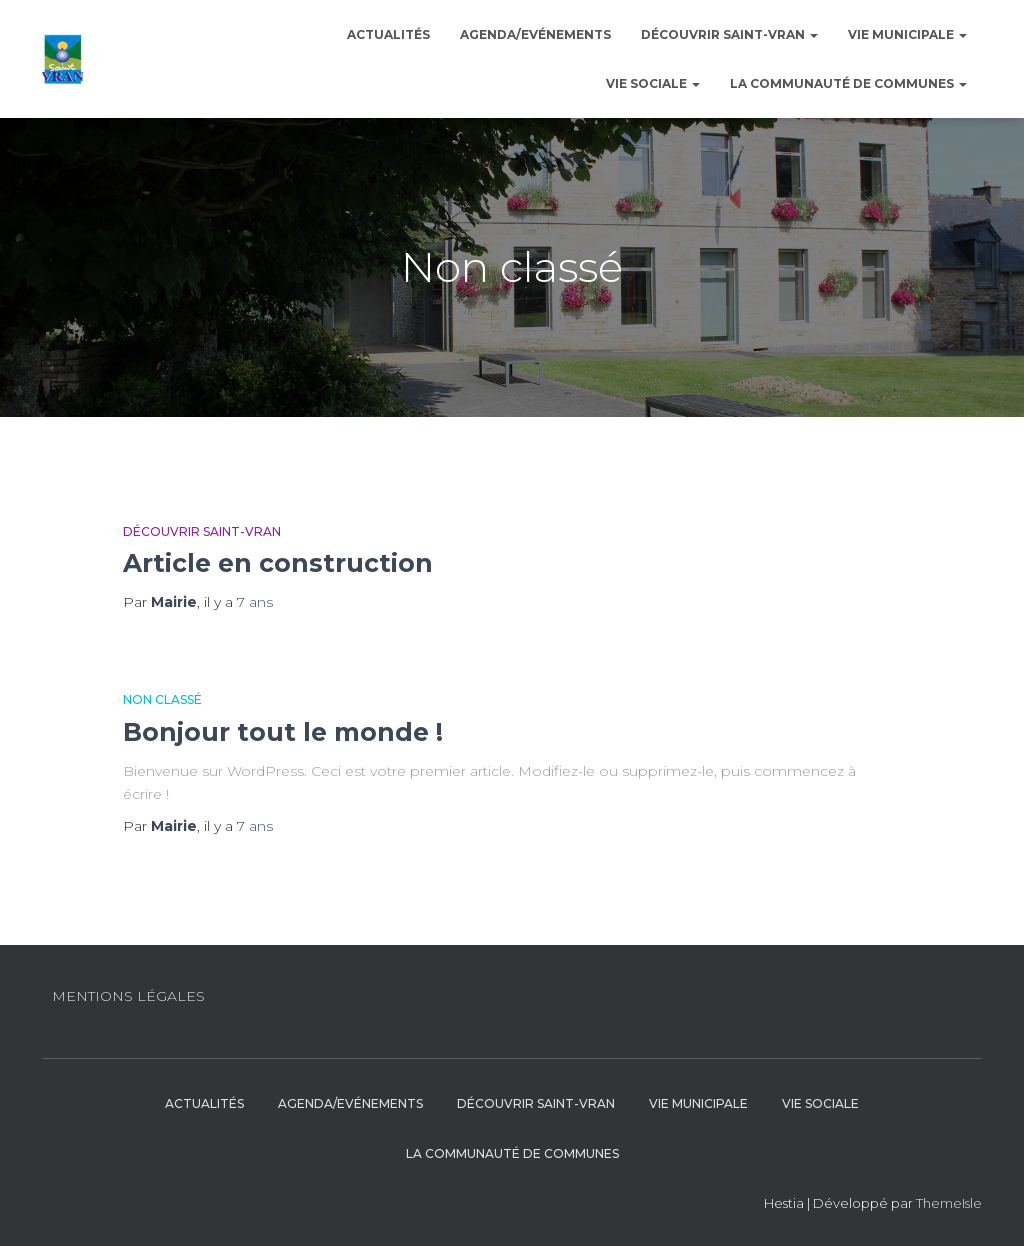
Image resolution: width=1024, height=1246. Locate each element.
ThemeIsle (949, 1203)
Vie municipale (907, 34)
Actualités (388, 34)
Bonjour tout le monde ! (283, 732)
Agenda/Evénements (535, 34)
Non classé (162, 699)
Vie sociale (653, 83)
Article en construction (278, 563)
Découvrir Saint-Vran (729, 34)
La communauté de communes (848, 83)
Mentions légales (128, 996)
